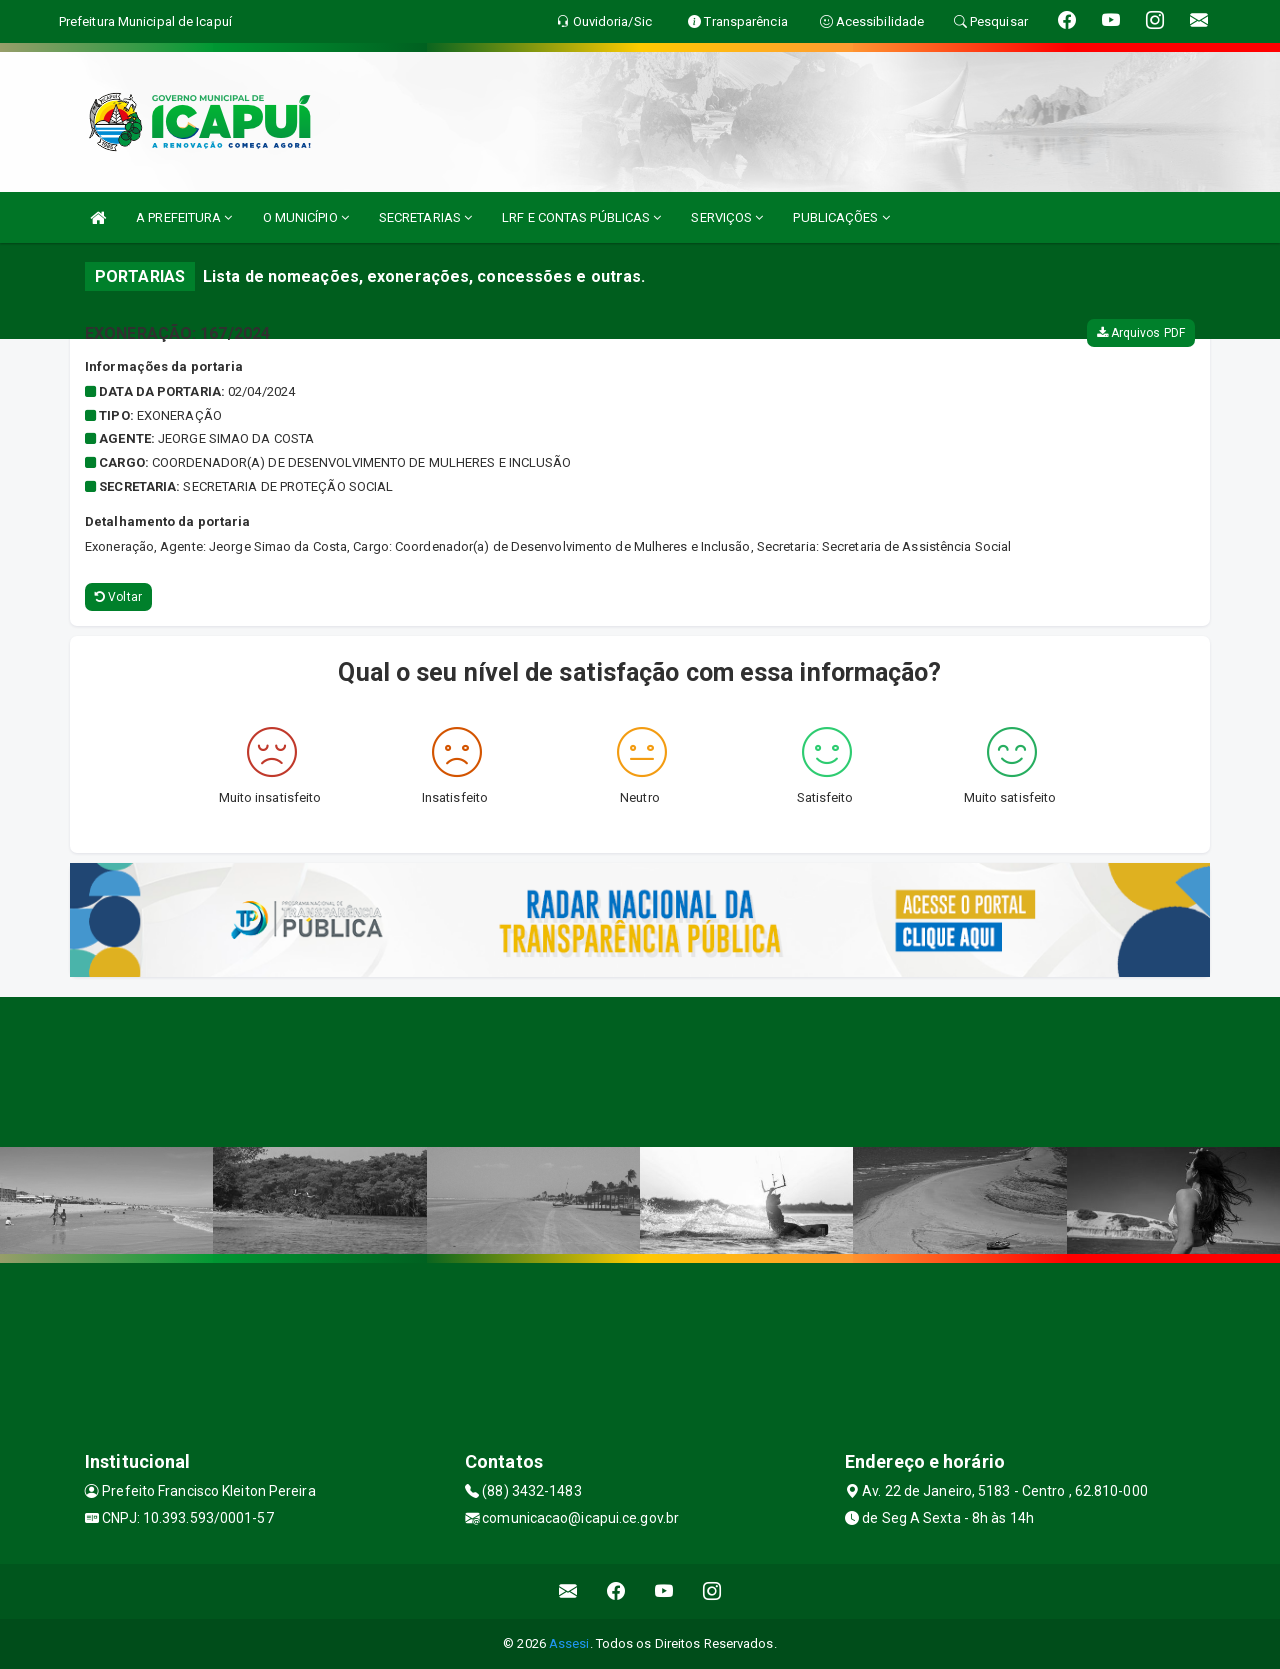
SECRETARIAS (425, 217)
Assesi (569, 1643)
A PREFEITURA (184, 217)
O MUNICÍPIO (306, 217)
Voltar (118, 597)
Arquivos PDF (1141, 333)
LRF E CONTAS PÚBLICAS (581, 217)
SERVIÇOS (727, 217)
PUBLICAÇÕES (841, 217)
